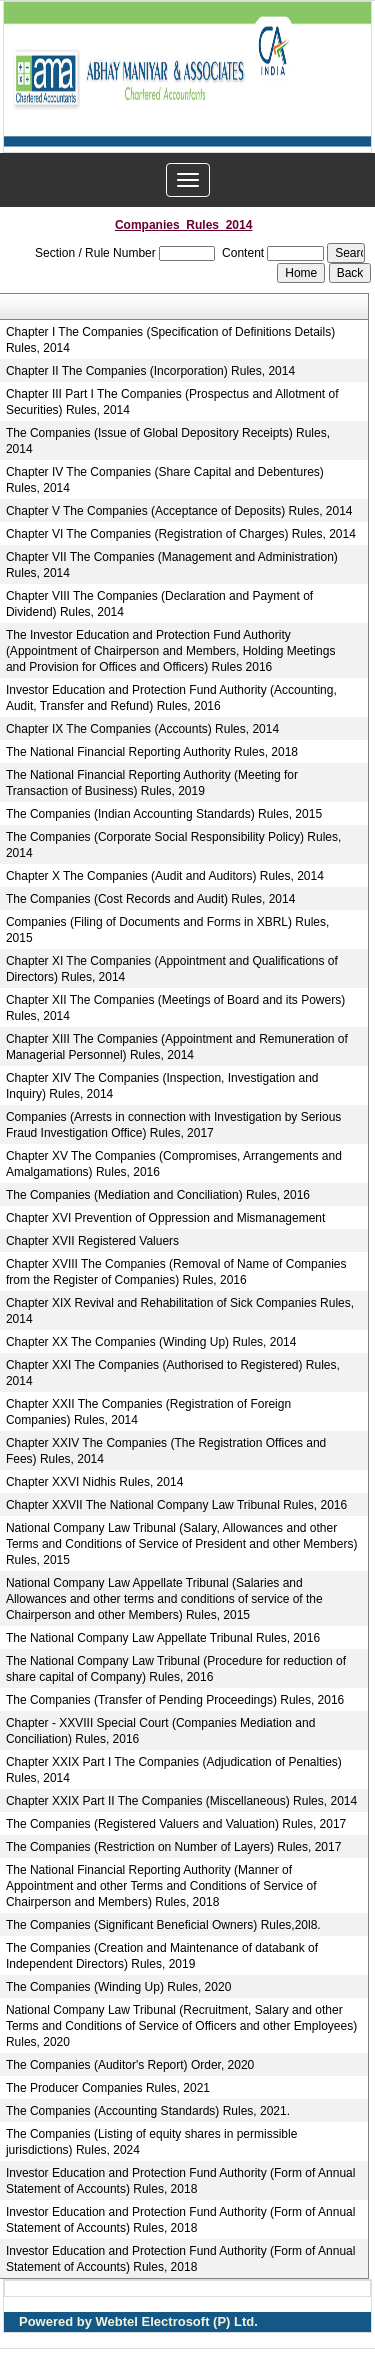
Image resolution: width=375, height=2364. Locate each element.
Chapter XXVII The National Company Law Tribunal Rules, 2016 (176, 1505)
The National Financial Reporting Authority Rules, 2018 (152, 752)
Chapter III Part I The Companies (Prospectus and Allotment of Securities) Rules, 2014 (172, 402)
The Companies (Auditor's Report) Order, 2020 (130, 2065)
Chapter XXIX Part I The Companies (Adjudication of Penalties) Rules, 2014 (174, 1770)
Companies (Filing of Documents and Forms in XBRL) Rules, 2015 (167, 930)
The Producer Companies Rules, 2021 (108, 2088)
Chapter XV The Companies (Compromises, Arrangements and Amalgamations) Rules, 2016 (174, 1164)
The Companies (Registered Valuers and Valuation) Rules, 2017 (176, 1824)
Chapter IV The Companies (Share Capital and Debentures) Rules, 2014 (165, 480)
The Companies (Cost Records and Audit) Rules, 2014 (150, 899)
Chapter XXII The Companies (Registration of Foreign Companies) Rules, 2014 (148, 1412)
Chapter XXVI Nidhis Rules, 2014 (94, 1482)
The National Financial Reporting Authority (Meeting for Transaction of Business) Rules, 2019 (152, 783)
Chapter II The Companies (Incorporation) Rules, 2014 (150, 371)
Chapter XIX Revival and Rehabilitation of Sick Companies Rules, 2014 (180, 1311)
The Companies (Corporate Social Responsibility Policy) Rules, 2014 (173, 845)
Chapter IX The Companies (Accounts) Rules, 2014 (142, 729)
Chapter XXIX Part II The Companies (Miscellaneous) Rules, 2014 (181, 1801)
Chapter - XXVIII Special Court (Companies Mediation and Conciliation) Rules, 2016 (161, 1731)
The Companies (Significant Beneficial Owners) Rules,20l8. (163, 1925)
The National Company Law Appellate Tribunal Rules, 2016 (163, 1638)
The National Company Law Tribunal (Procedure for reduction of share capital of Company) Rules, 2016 (176, 1669)
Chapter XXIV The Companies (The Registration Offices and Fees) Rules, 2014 (166, 1451)
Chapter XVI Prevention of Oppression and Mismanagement (166, 1218)
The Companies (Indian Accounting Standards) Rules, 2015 (164, 814)
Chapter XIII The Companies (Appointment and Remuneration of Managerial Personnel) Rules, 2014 (177, 1047)
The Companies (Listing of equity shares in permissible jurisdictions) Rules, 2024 (151, 2142)
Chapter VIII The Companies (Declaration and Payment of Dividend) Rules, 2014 (159, 604)
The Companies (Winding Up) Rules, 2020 (118, 1987)
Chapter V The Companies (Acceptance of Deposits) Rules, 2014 (179, 511)
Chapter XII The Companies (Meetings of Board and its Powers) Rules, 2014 (175, 1008)
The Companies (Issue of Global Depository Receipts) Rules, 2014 (168, 441)
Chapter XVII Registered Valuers (92, 1241)
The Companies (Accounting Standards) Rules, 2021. (148, 2111)
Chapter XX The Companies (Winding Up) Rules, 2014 (151, 1342)
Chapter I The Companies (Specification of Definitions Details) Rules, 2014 (170, 340)
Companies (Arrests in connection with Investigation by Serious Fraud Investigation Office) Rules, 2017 (174, 1125)
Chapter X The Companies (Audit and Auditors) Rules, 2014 (165, 876)
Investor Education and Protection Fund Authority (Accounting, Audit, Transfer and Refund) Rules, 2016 (171, 698)
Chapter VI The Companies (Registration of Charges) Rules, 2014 (181, 534)
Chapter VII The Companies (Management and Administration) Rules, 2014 (172, 565)
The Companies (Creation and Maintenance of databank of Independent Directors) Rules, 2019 (162, 1956)
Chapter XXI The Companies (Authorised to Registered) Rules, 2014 (173, 1373)
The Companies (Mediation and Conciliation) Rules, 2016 (158, 1195)
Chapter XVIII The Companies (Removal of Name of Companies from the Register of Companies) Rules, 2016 (176, 1272)
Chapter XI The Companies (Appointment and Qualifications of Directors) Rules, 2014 (172, 969)
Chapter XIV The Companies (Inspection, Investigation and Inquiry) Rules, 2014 (162, 1086)
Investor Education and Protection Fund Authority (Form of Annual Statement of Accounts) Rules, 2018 (181, 2181)
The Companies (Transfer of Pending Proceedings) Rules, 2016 (175, 1700)
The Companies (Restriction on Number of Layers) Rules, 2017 (173, 1847)
